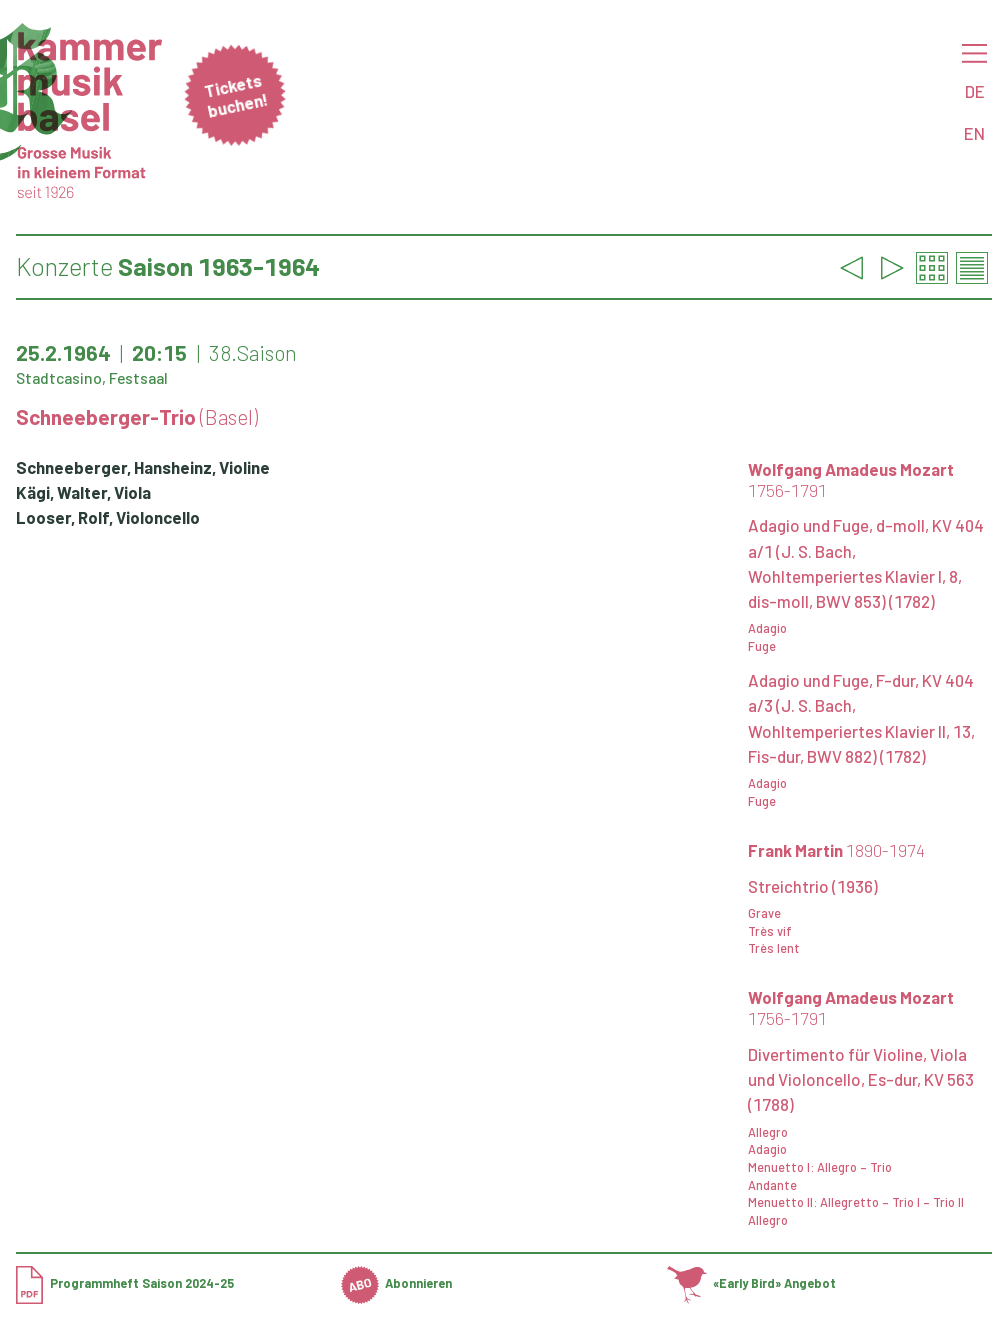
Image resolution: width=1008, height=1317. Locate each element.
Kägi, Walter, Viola (83, 492)
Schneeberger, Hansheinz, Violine (143, 467)
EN (974, 133)
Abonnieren (396, 1283)
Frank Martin (836, 850)
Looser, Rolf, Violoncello (108, 517)
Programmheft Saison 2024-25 (125, 1283)
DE (975, 91)
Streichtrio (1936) (813, 886)
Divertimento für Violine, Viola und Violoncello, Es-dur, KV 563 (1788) (861, 1079)
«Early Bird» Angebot (752, 1283)
